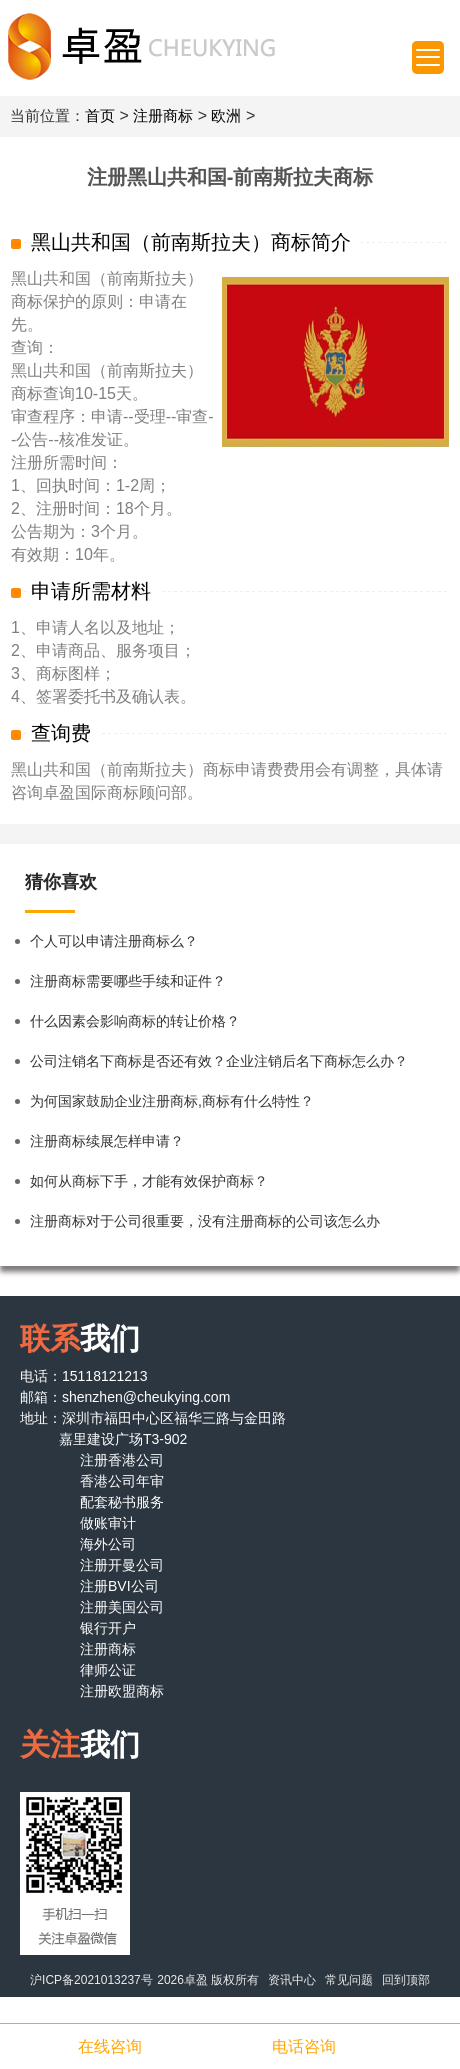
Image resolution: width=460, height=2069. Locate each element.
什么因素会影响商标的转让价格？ (135, 1021)
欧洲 (226, 115)
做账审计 (108, 1523)
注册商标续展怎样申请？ (107, 1141)
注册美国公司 (122, 1607)
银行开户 (108, 1628)
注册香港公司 (122, 1460)
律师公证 (108, 1670)
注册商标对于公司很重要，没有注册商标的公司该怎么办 (205, 1221)
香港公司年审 (122, 1481)
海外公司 (108, 1544)
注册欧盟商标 (122, 1691)
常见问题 (349, 1980)
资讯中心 (292, 1980)
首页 (100, 115)
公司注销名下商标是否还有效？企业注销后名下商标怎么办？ (219, 1061)
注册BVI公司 (119, 1586)
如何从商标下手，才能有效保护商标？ (149, 1181)
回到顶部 (406, 1980)
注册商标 (163, 115)
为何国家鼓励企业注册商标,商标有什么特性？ (172, 1101)
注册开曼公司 (122, 1565)
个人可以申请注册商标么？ (114, 941)
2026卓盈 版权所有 (208, 1980)
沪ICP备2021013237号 (91, 1980)
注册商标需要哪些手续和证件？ (128, 981)
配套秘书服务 (122, 1502)
